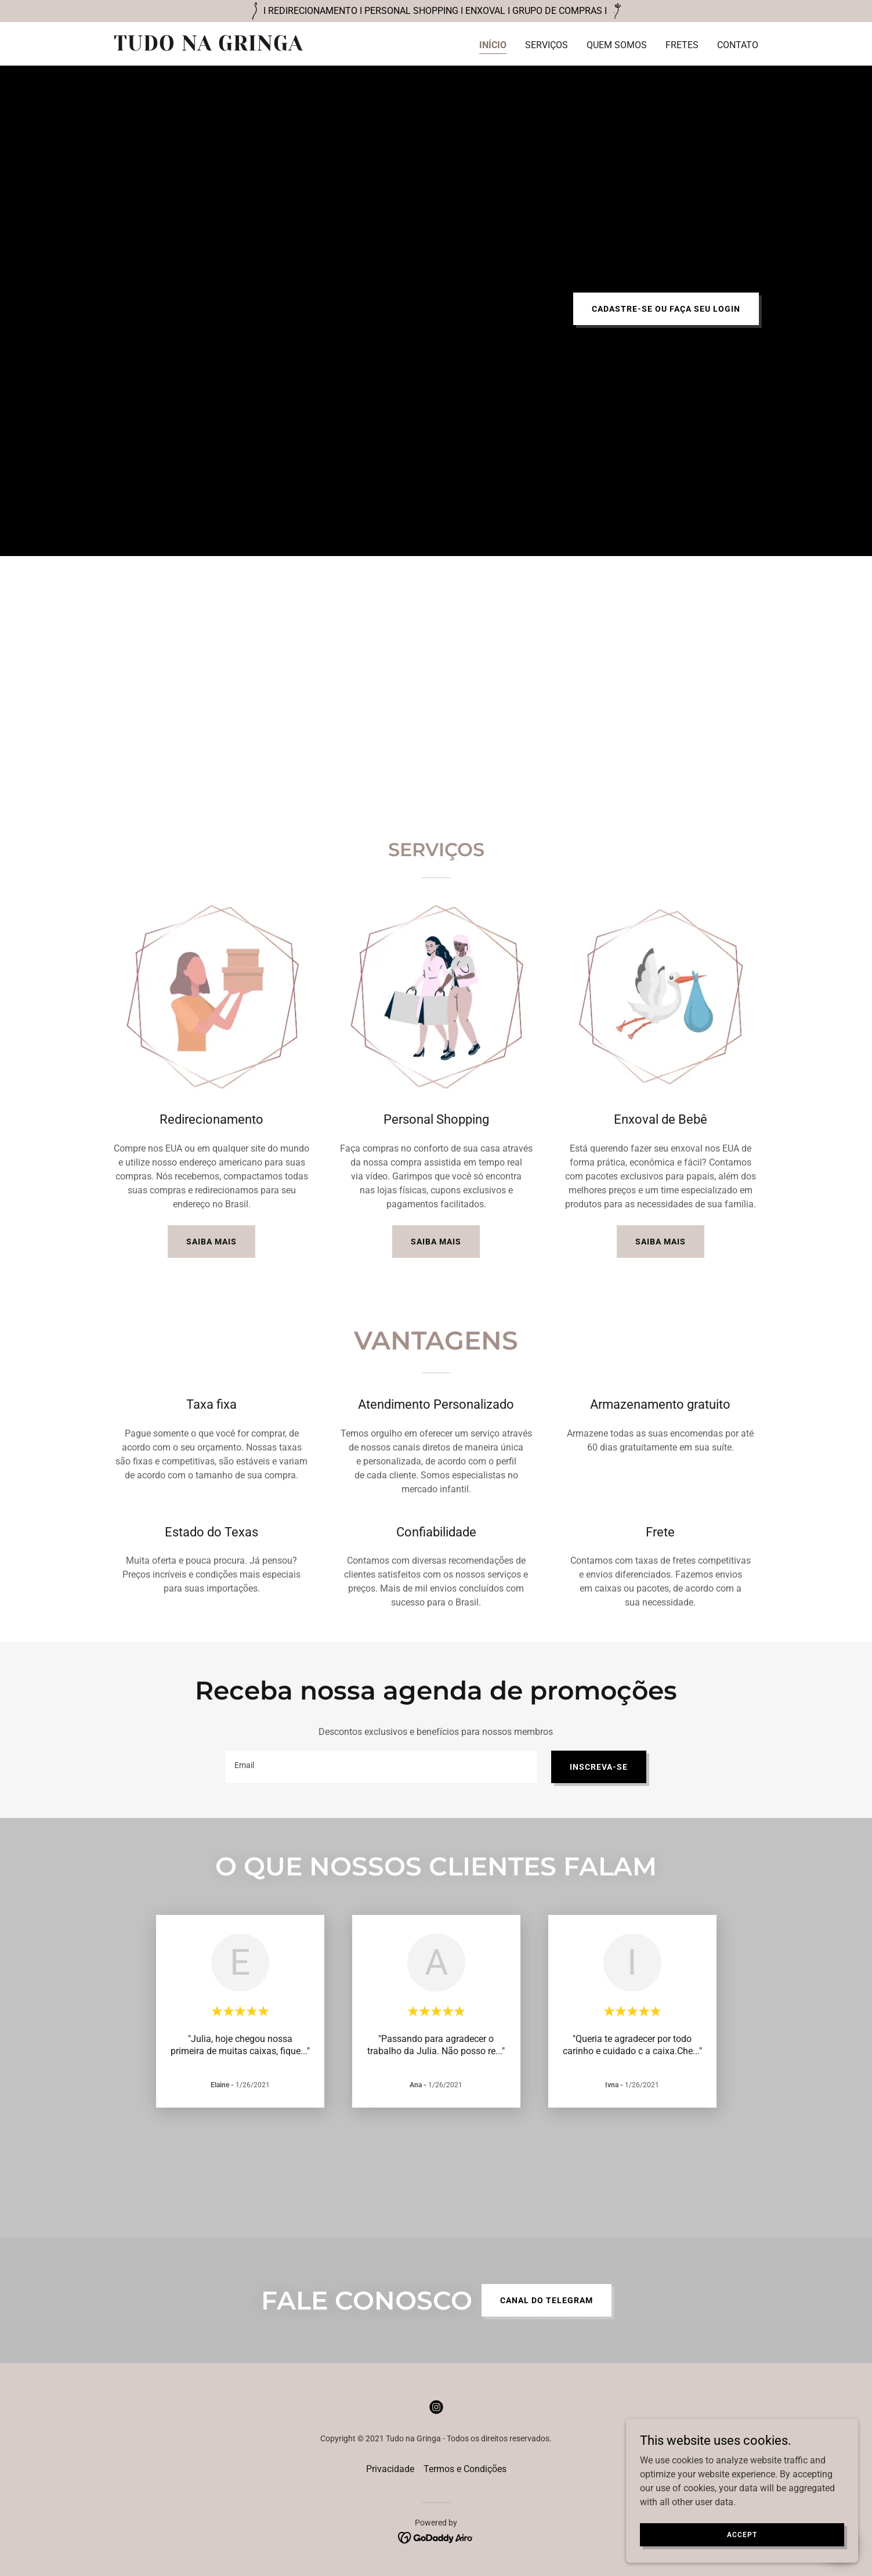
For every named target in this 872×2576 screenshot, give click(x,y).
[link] (226, 47)
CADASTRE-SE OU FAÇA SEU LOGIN (666, 308)
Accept (742, 2534)
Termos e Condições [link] (465, 2468)
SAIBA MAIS (211, 1241)
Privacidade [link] (390, 2468)
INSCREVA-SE (599, 1767)
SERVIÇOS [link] (546, 44)
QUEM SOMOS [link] (617, 44)
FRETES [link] (682, 44)
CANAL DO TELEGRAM (546, 2300)
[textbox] (381, 1767)
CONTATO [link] (737, 44)
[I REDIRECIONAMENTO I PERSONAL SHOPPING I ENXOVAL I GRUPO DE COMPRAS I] (436, 11)
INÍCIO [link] (492, 44)
